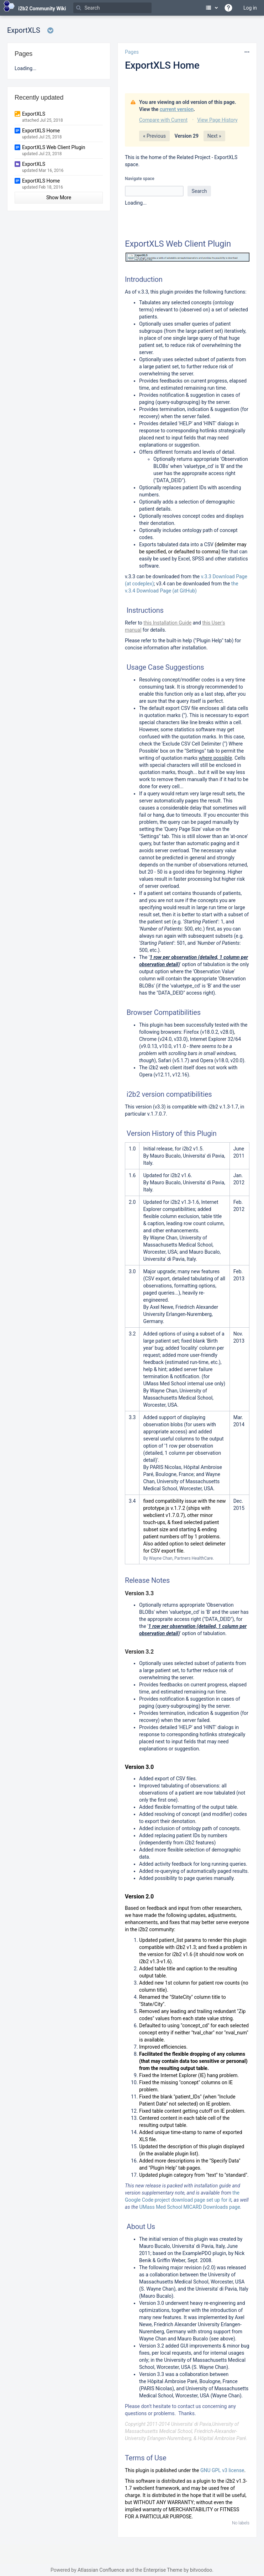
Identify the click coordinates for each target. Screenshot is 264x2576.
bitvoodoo (201, 2570)
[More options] (247, 52)
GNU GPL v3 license (222, 2470)
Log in (250, 8)
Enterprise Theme (162, 2570)
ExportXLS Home (162, 65)
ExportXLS (33, 114)
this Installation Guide (167, 623)
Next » (214, 136)
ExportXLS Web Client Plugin (53, 147)
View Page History (217, 120)
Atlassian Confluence (101, 2570)
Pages (132, 52)
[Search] (112, 7)
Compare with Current (163, 120)
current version (177, 109)
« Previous (154, 136)
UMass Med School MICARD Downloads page (189, 2207)
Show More (58, 197)
